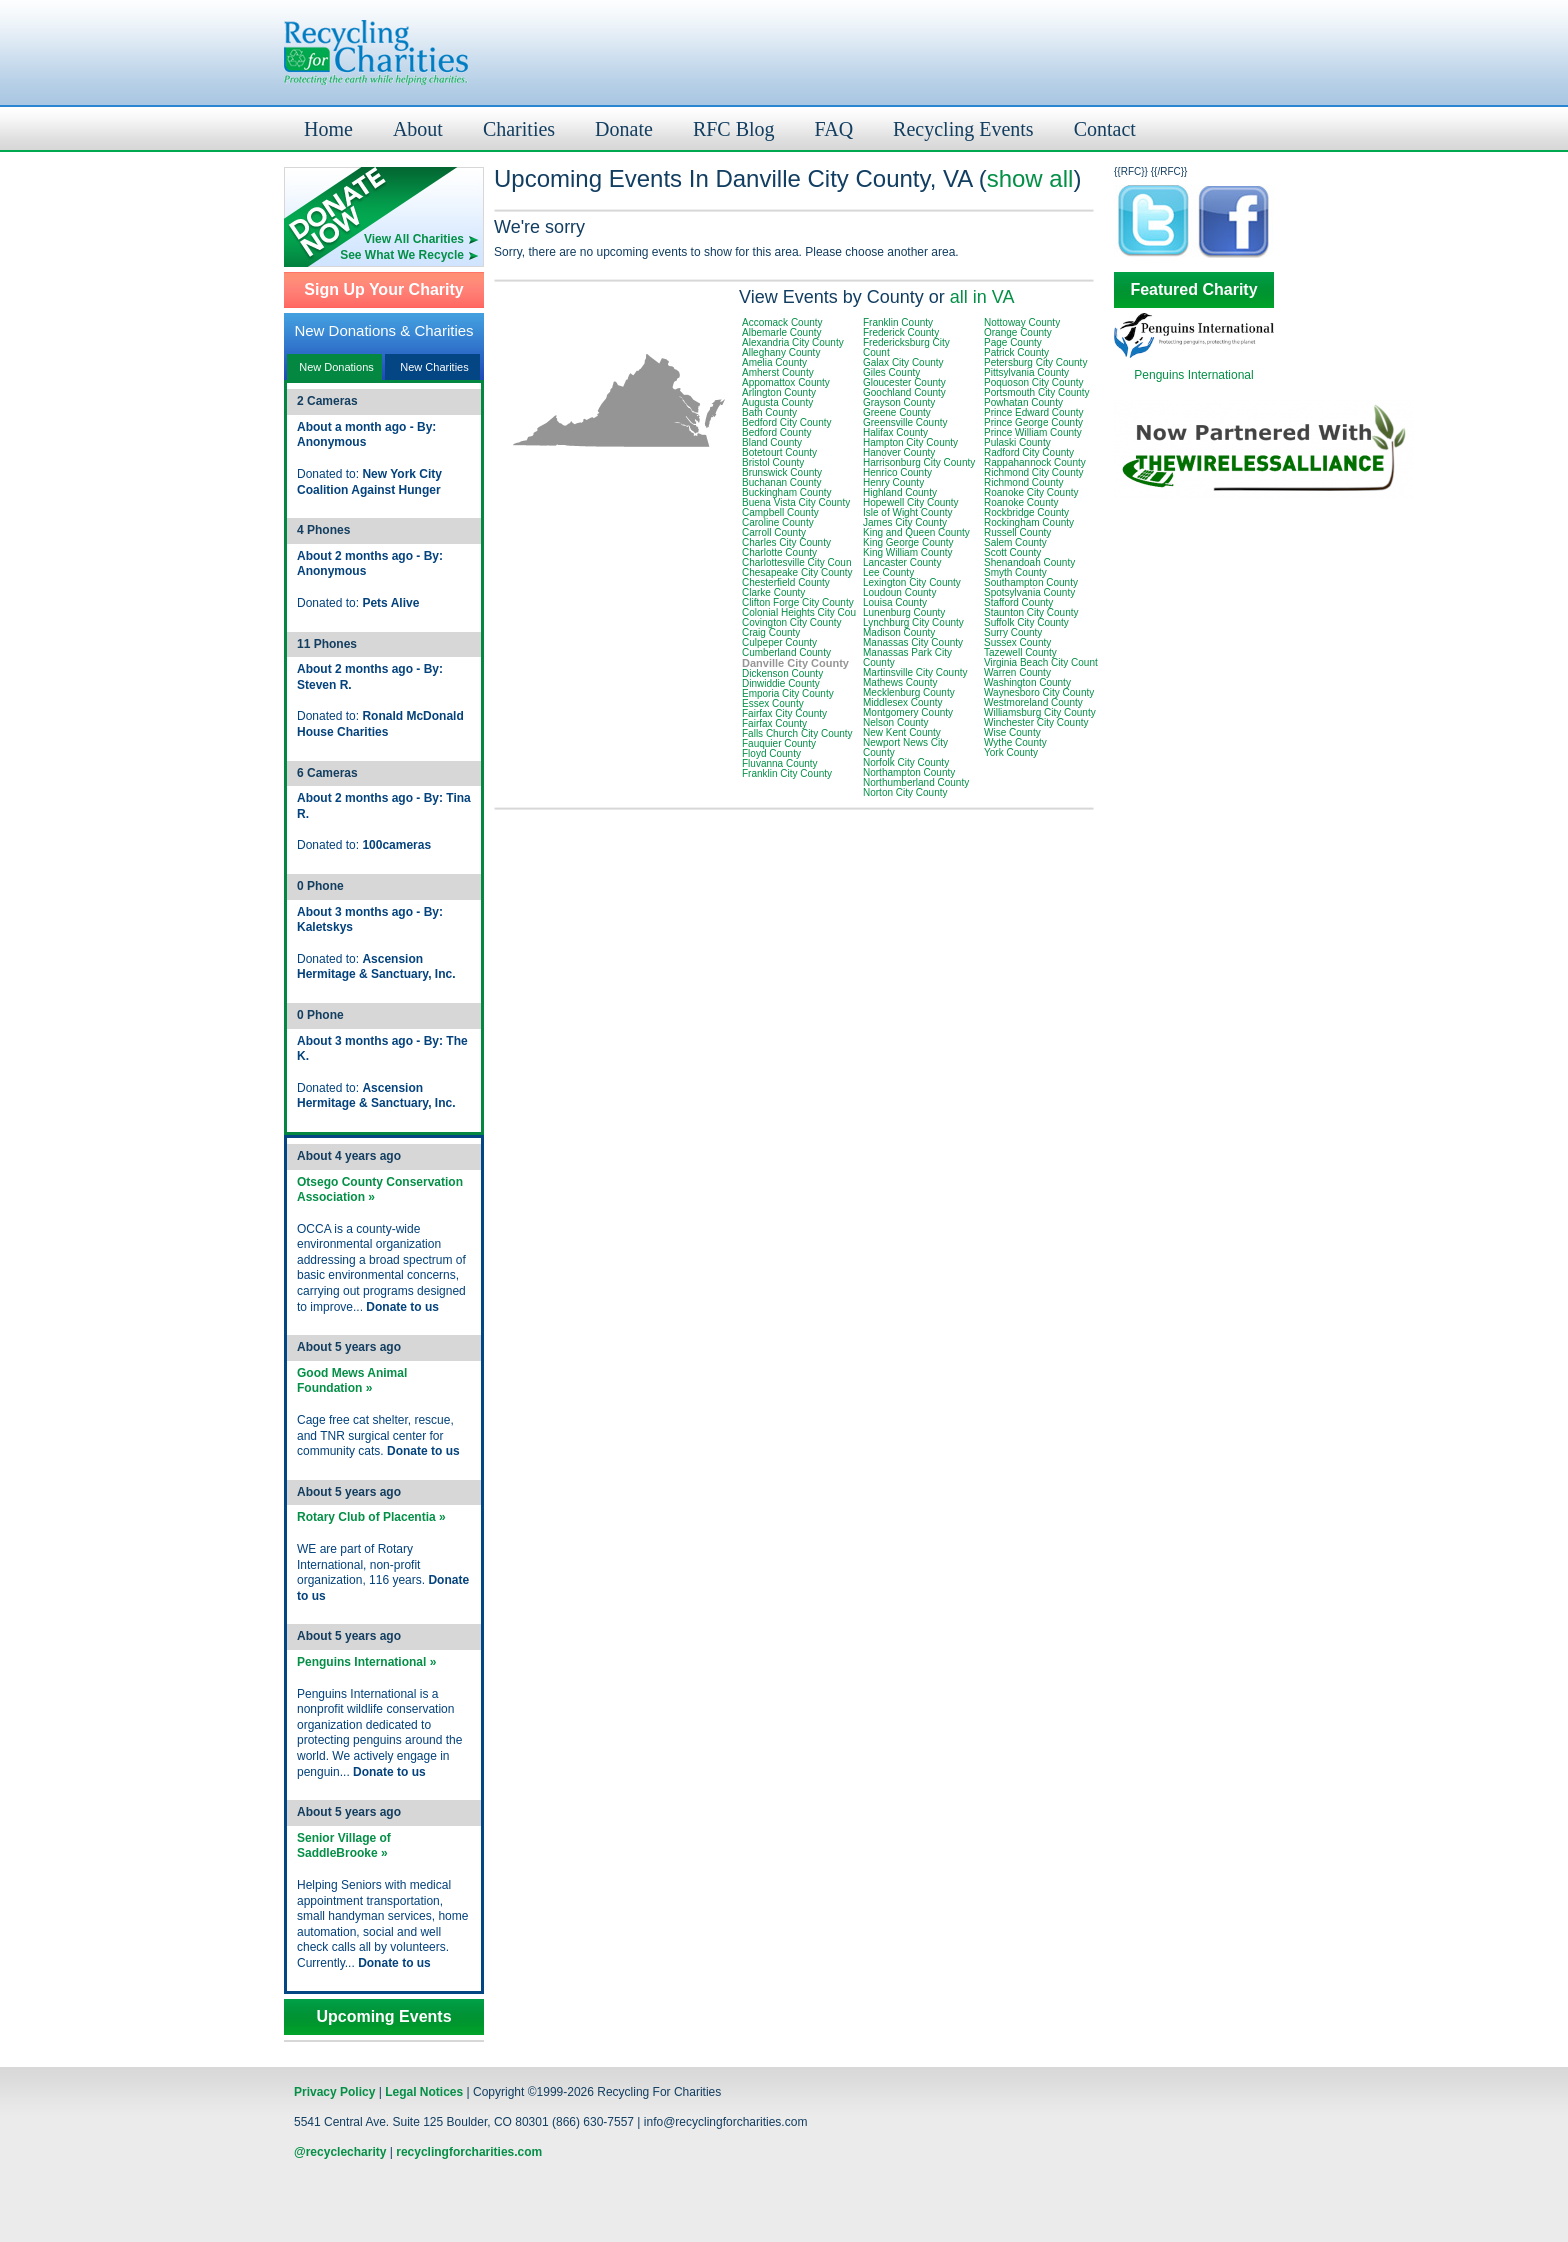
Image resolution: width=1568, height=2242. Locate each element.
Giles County (891, 372)
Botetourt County (779, 452)
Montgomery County (908, 712)
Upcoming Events (383, 2017)
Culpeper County (779, 642)
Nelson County (896, 722)
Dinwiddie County (781, 683)
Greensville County (905, 422)
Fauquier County (779, 743)
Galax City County (903, 362)
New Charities (434, 367)
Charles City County (786, 542)
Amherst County (778, 372)
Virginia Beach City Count (1041, 662)
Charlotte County (779, 552)
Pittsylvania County (1026, 372)
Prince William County (1033, 432)
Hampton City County (910, 442)
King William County (907, 552)
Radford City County (1029, 452)
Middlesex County (902, 702)
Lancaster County (902, 562)
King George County (908, 542)
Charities (519, 129)
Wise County (1012, 732)
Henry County (893, 482)
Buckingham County (787, 492)
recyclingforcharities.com (469, 2152)
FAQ (834, 129)
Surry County (1013, 632)
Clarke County (773, 592)
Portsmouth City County (1037, 392)
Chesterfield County (786, 582)
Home (328, 129)
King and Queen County (916, 532)
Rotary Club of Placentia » (371, 1517)
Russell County (1017, 532)
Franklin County (898, 322)
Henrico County (897, 472)
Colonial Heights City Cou (799, 612)
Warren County (1017, 672)
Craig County (771, 632)
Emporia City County (788, 693)
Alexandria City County (793, 342)
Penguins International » (366, 1662)
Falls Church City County (797, 733)
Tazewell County (1020, 652)
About (418, 129)
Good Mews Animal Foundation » (352, 1381)
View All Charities (414, 239)
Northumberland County (916, 782)
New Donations (336, 367)
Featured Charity (1193, 290)
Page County (1013, 342)
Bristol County (773, 462)
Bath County (769, 412)
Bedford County (777, 432)
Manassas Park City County (907, 657)
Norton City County (905, 792)
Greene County (897, 412)
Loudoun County (899, 592)
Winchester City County (1036, 722)
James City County (905, 522)
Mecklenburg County (909, 692)
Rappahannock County (1035, 462)
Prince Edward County (1034, 412)
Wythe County (1015, 742)
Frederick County (901, 332)
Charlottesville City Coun (797, 562)
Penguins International (1193, 375)
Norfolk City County (906, 762)
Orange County (1018, 332)
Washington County (1027, 682)
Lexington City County (912, 582)
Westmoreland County (1033, 702)
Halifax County (895, 432)
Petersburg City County (1035, 362)
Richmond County (1023, 482)
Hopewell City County (911, 502)
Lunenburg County (904, 612)
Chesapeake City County (797, 572)
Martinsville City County (915, 672)
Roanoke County (1021, 502)
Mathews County (900, 682)
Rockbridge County (1026, 512)
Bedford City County (787, 422)
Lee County (888, 572)
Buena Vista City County (796, 502)
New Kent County (902, 732)
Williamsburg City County (1040, 712)
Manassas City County (913, 642)
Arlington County (779, 392)
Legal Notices (424, 2092)
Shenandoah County (1029, 562)
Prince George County (1033, 422)
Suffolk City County (1026, 622)
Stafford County (1018, 602)
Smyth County (1015, 572)
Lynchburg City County (913, 622)
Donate (624, 129)
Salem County (1015, 542)
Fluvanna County (780, 763)
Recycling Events (963, 129)
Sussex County (1017, 642)
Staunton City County (1031, 612)
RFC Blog (734, 129)
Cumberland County (786, 652)
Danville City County (795, 663)
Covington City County (792, 622)
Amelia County (774, 362)
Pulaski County (1017, 442)
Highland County (900, 492)
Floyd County (771, 753)
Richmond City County (1033, 472)
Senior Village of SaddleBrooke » (344, 1846)
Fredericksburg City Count (906, 347)
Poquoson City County (1034, 382)
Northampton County (909, 772)
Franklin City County (787, 773)
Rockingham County (1029, 522)
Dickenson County (782, 673)
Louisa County (895, 602)
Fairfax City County (784, 713)
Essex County (773, 703)
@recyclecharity (340, 2152)
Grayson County (899, 402)
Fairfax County (774, 723)
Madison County (899, 632)
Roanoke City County (1031, 492)
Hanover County (899, 452)
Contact (1105, 129)
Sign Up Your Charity (383, 290)
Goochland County (904, 392)
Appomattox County (786, 382)
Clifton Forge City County (798, 602)
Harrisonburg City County (919, 462)
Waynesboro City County (1039, 692)
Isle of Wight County (907, 512)
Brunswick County (782, 472)
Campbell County (780, 512)
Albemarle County (781, 332)
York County (1011, 752)
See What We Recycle (402, 255)
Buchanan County (782, 482)
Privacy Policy (334, 2092)
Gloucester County (904, 382)
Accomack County (782, 322)
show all (1030, 178)
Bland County (772, 442)
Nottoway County (1022, 322)
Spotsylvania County (1029, 592)
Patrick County (1016, 352)
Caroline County (778, 522)
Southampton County (1031, 582)
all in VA (982, 297)
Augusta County (777, 402)
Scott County (1012, 552)
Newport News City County (905, 747)
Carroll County (774, 532)
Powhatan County (1023, 402)
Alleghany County (781, 352)
